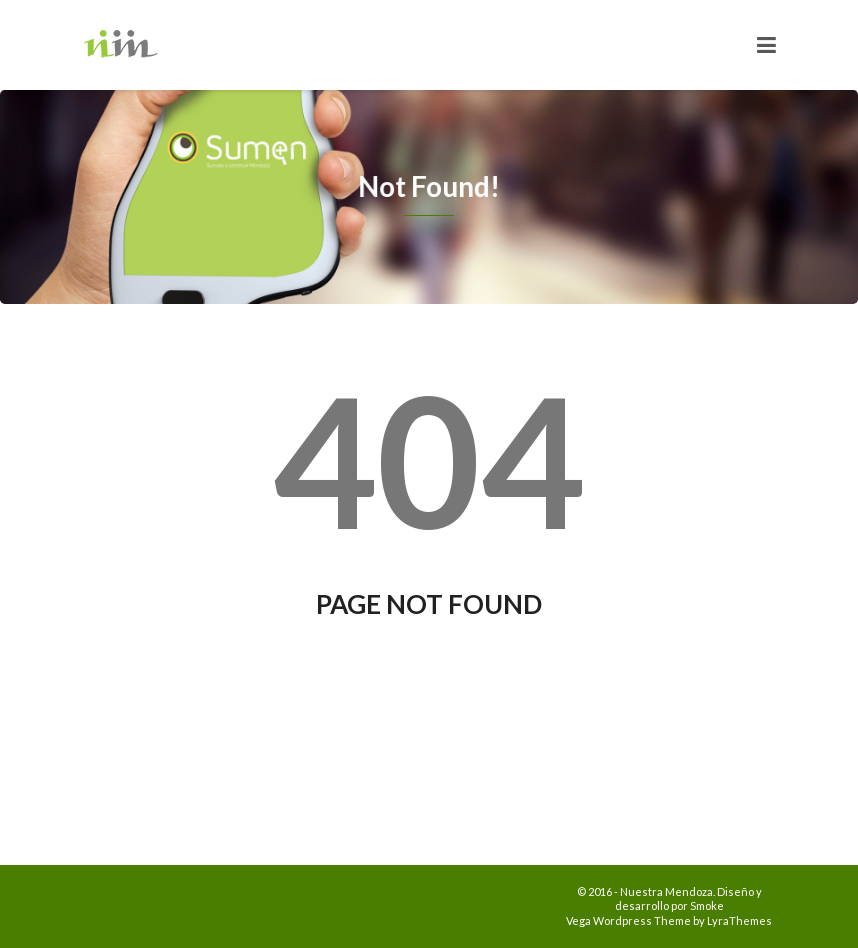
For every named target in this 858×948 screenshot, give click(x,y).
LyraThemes (739, 920)
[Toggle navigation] (766, 45)
